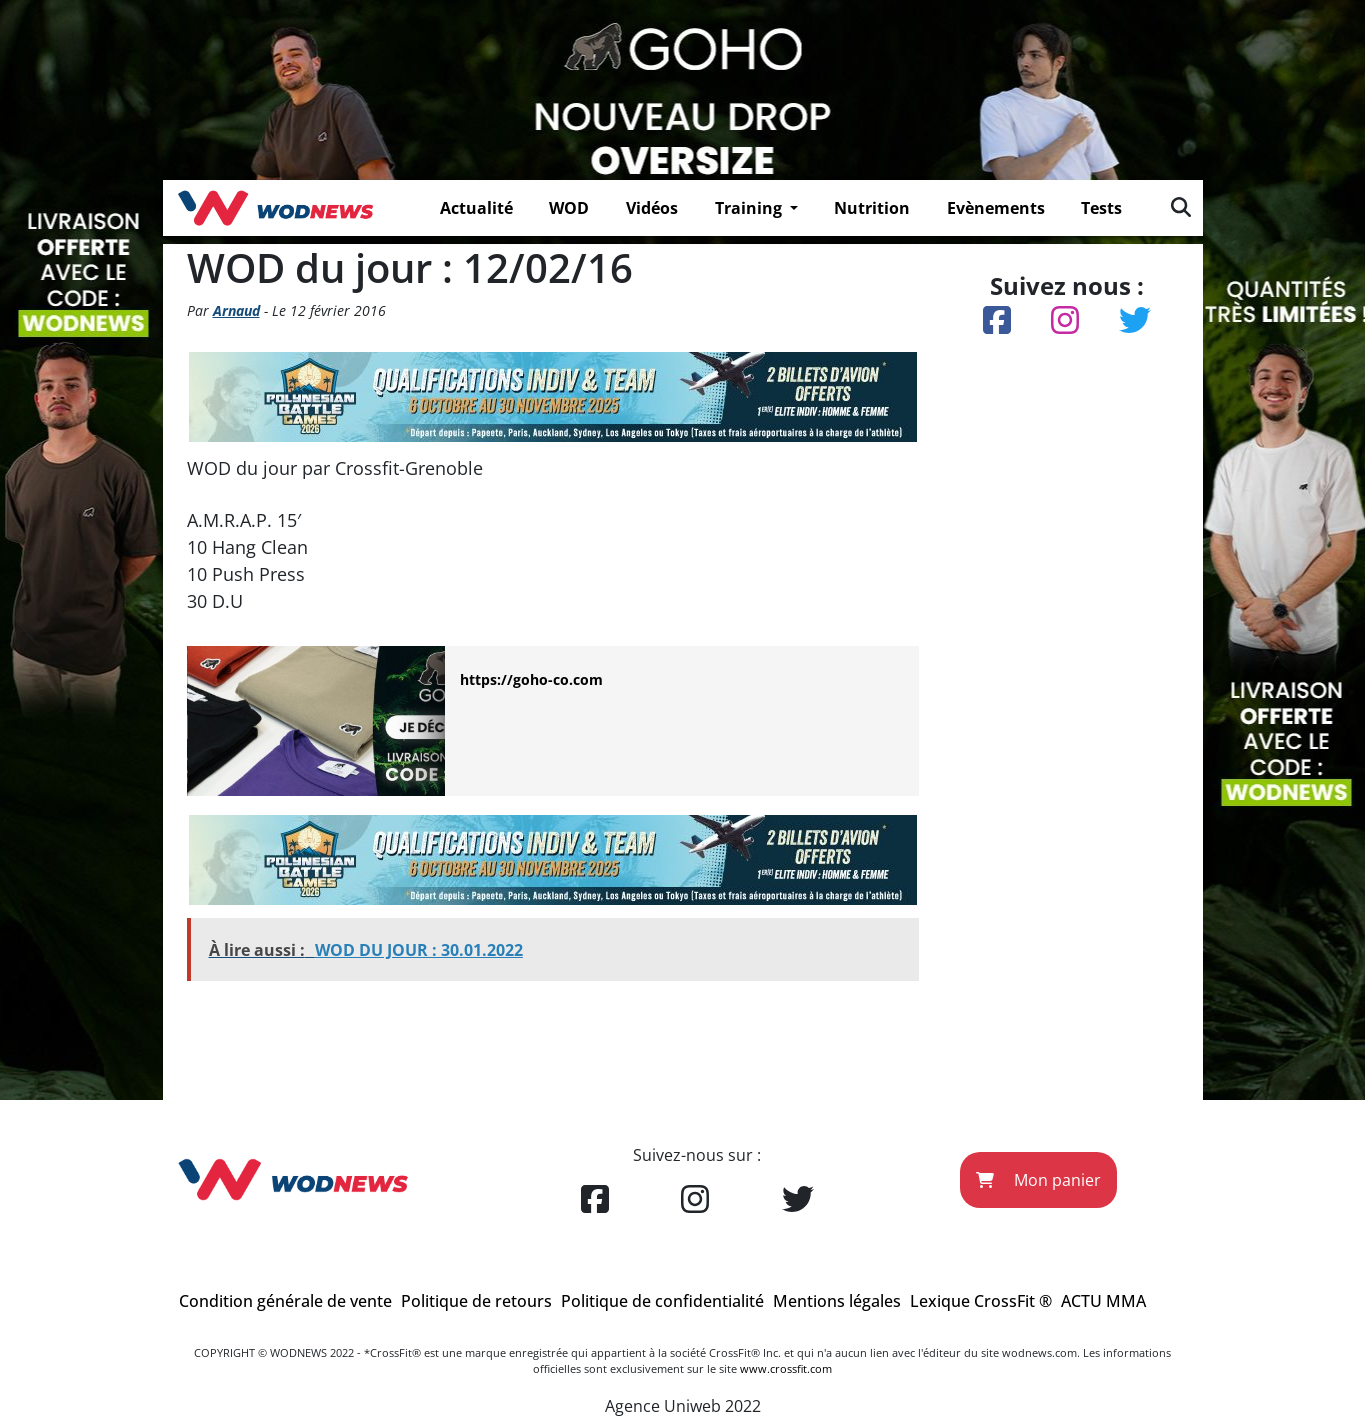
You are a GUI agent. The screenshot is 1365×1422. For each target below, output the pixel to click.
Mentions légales (837, 1301)
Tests (1101, 208)
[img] (1181, 207)
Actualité (476, 208)
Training (750, 208)
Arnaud (236, 310)
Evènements (996, 208)
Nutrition (872, 208)
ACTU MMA (1103, 1301)
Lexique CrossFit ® (981, 1301)
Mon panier (1038, 1180)
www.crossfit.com (786, 1368)
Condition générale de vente (285, 1301)
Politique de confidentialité (662, 1301)
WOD (569, 208)
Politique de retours (476, 1301)
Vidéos (652, 208)
